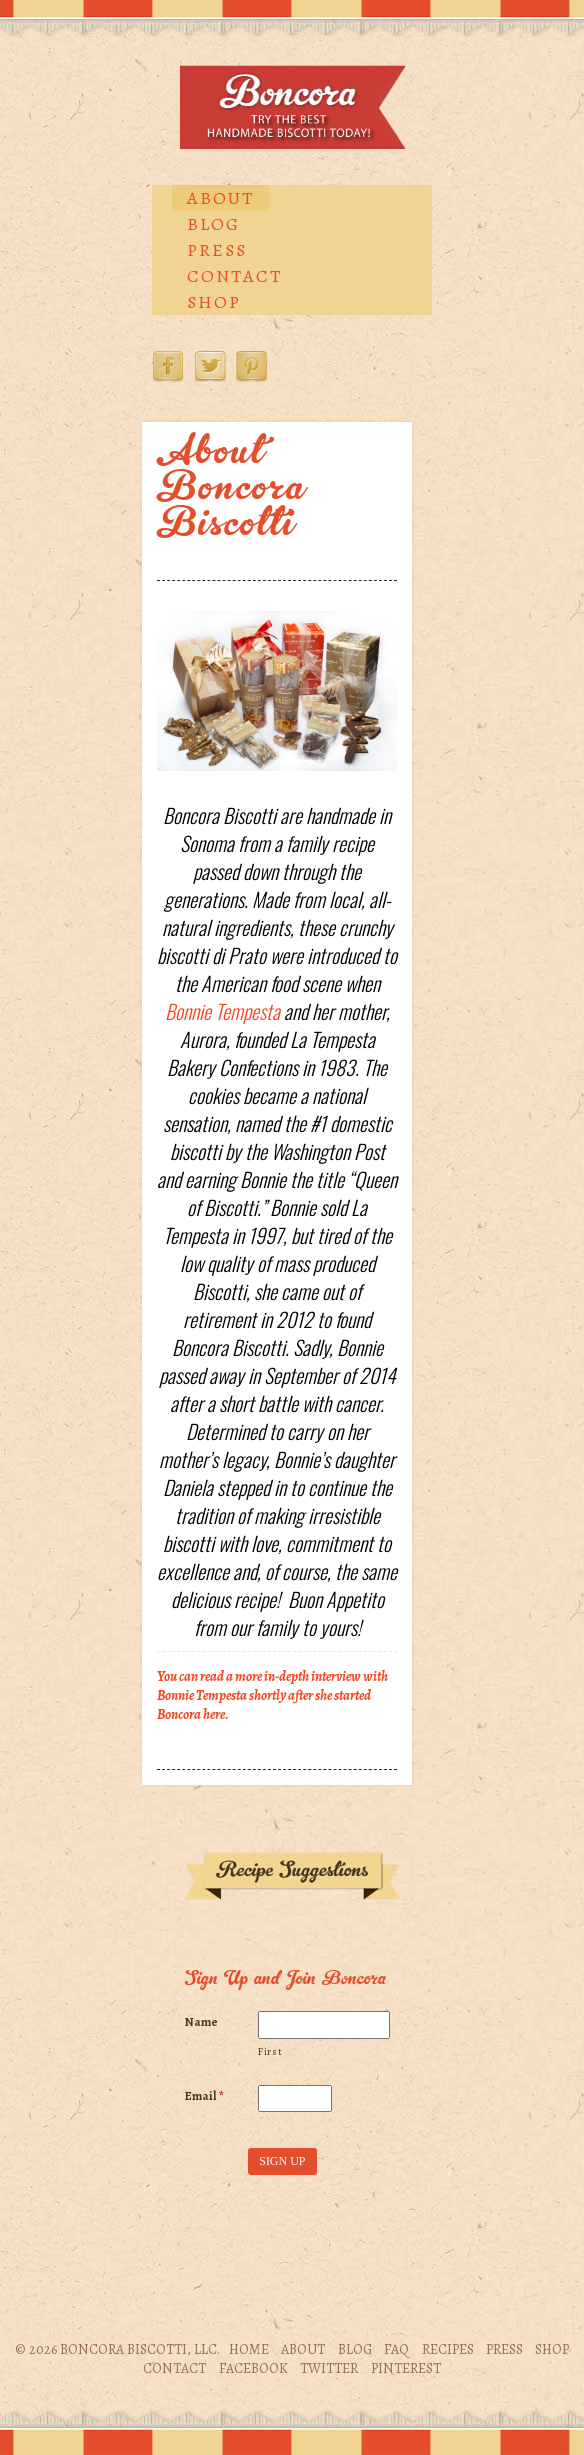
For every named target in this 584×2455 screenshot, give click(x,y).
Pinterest (252, 366)
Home (249, 2349)
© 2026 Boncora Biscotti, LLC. (117, 2349)
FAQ (396, 2349)
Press (217, 250)
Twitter (210, 366)
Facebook (168, 366)
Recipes (448, 2349)
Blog (213, 224)
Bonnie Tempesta (222, 1011)
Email (204, 2096)
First (270, 2051)
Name (201, 2022)
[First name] (323, 2025)
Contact (234, 276)
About (220, 198)
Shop (214, 302)
